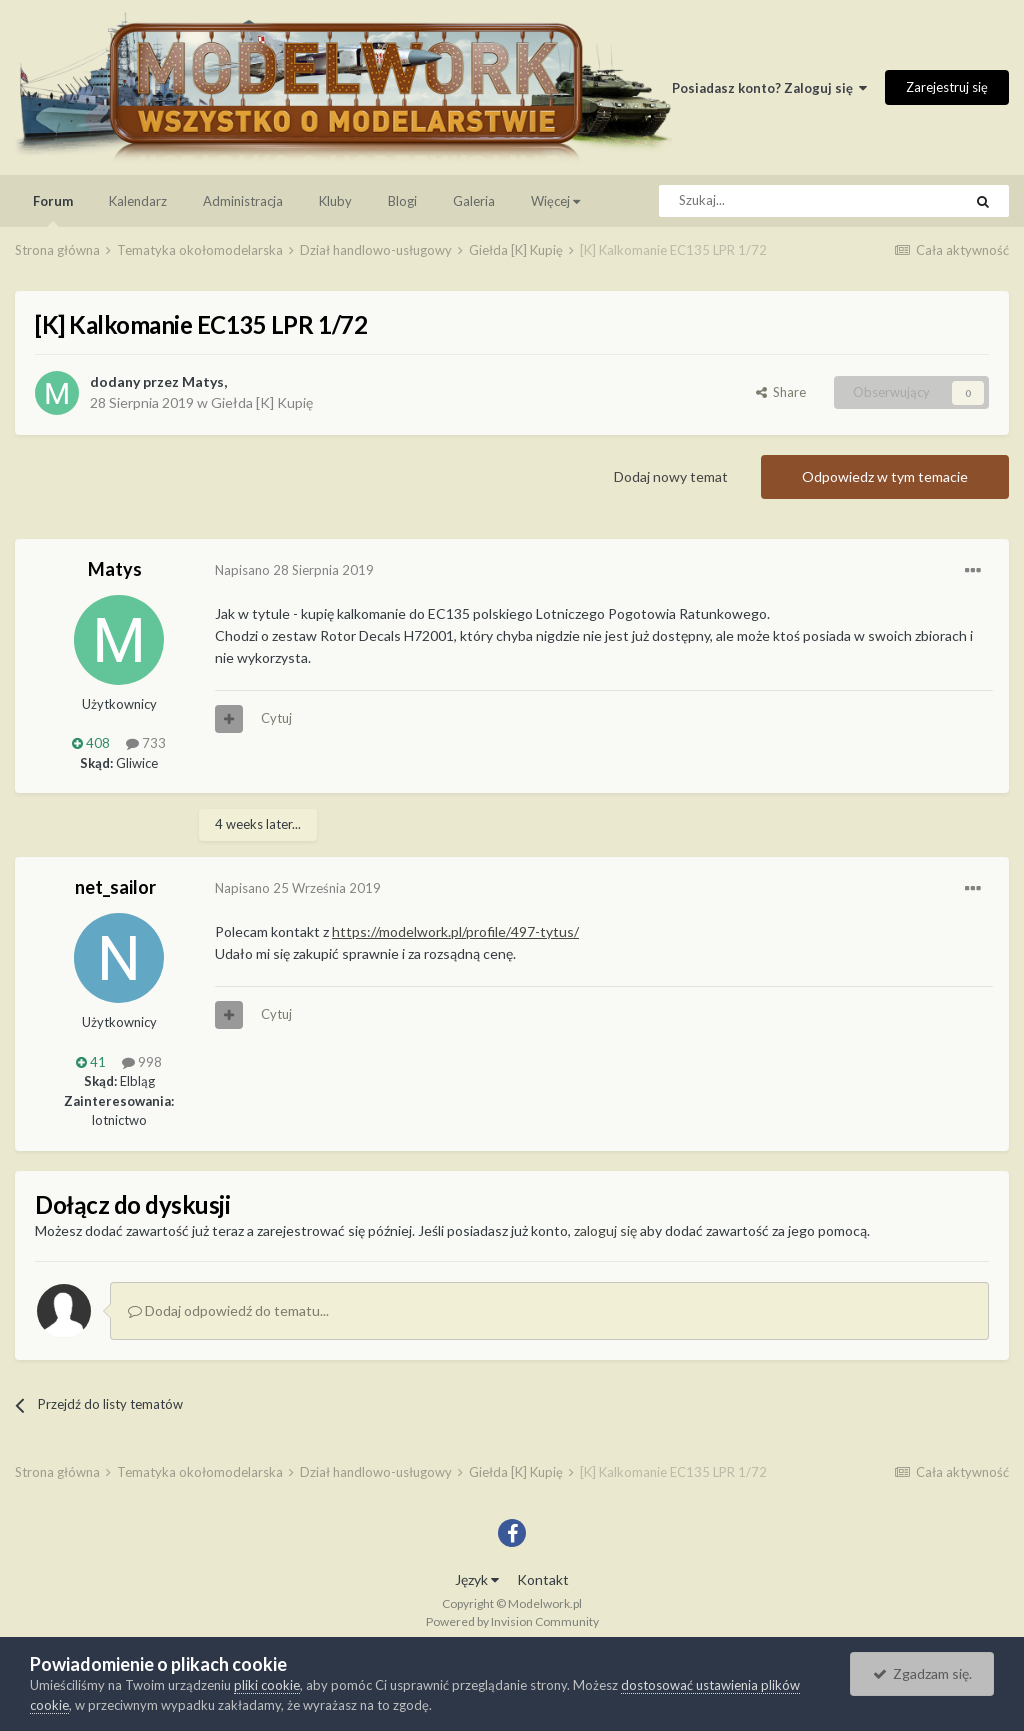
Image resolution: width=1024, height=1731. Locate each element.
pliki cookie (267, 1685)
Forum (53, 210)
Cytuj (276, 718)
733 (146, 743)
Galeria (474, 201)
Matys (203, 381)
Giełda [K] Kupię (262, 402)
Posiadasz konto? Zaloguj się (769, 88)
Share (781, 392)
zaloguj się (605, 1230)
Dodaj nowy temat (671, 476)
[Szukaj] (765, 201)
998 (142, 1062)
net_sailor (115, 887)
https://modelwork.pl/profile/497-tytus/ (455, 931)
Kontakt (543, 1579)
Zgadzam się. (922, 1673)
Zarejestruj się (947, 87)
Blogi (402, 201)
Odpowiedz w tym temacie (885, 476)
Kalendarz (138, 201)
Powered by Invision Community (512, 1621)
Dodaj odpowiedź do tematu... (228, 1310)
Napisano (294, 570)
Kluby (335, 201)
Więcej (555, 201)
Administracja (243, 201)
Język (477, 1579)
